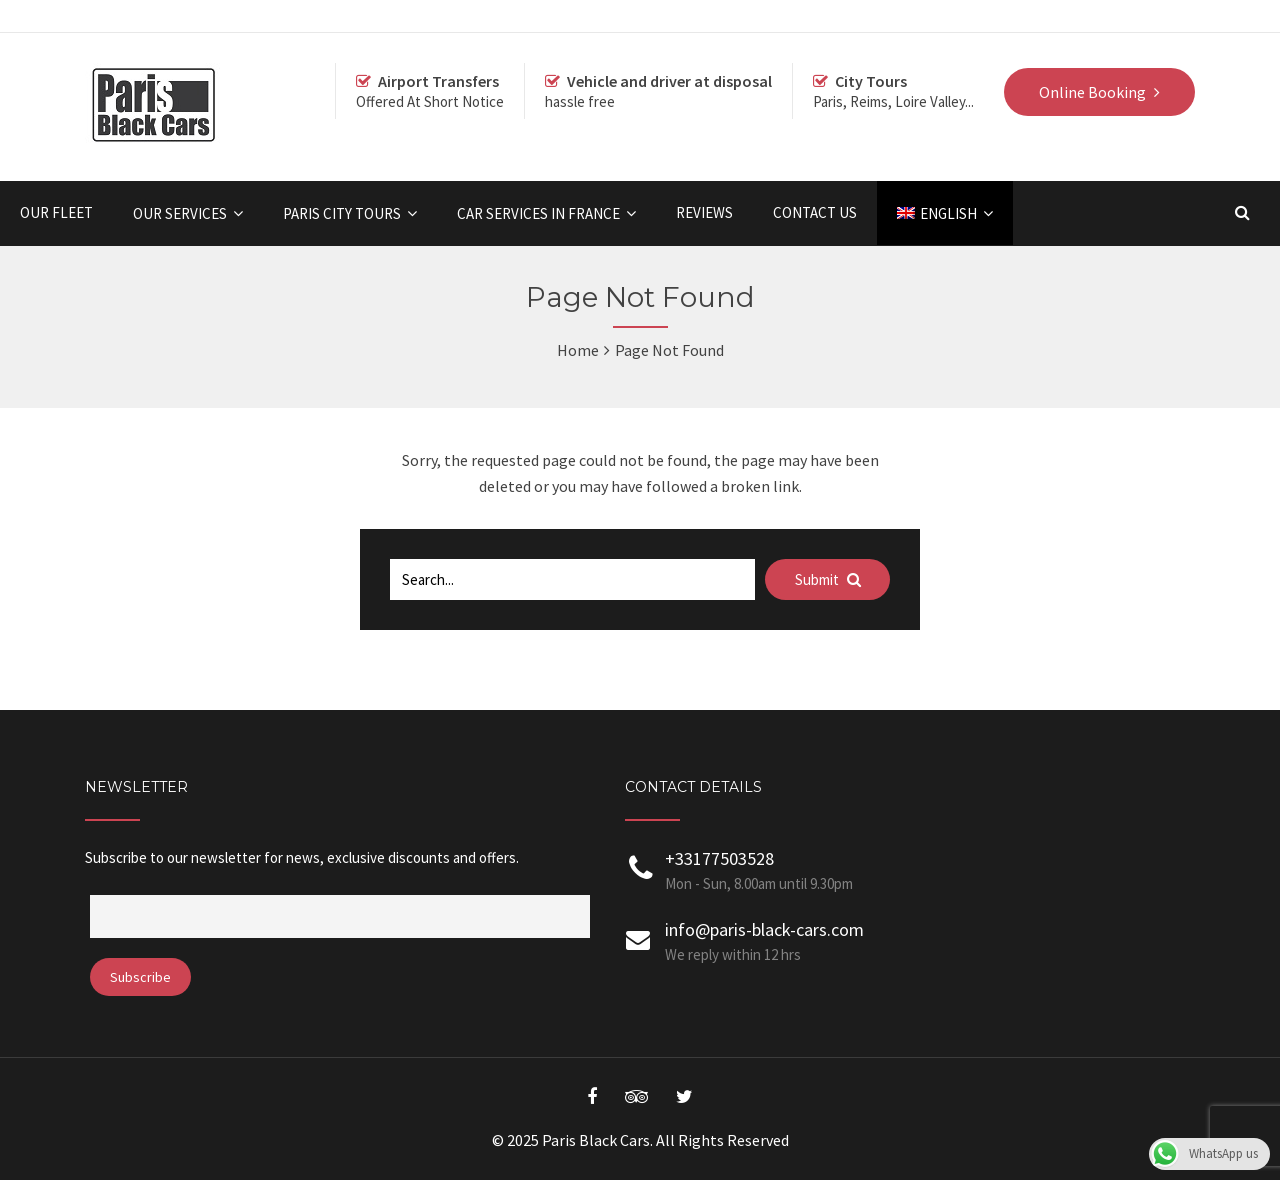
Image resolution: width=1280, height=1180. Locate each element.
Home (578, 350)
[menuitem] (945, 213)
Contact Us (815, 212)
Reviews (704, 212)
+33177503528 (719, 858)
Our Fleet (56, 212)
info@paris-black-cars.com (764, 929)
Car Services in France (538, 213)
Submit (828, 579)
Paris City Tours (342, 213)
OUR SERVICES (180, 213)
